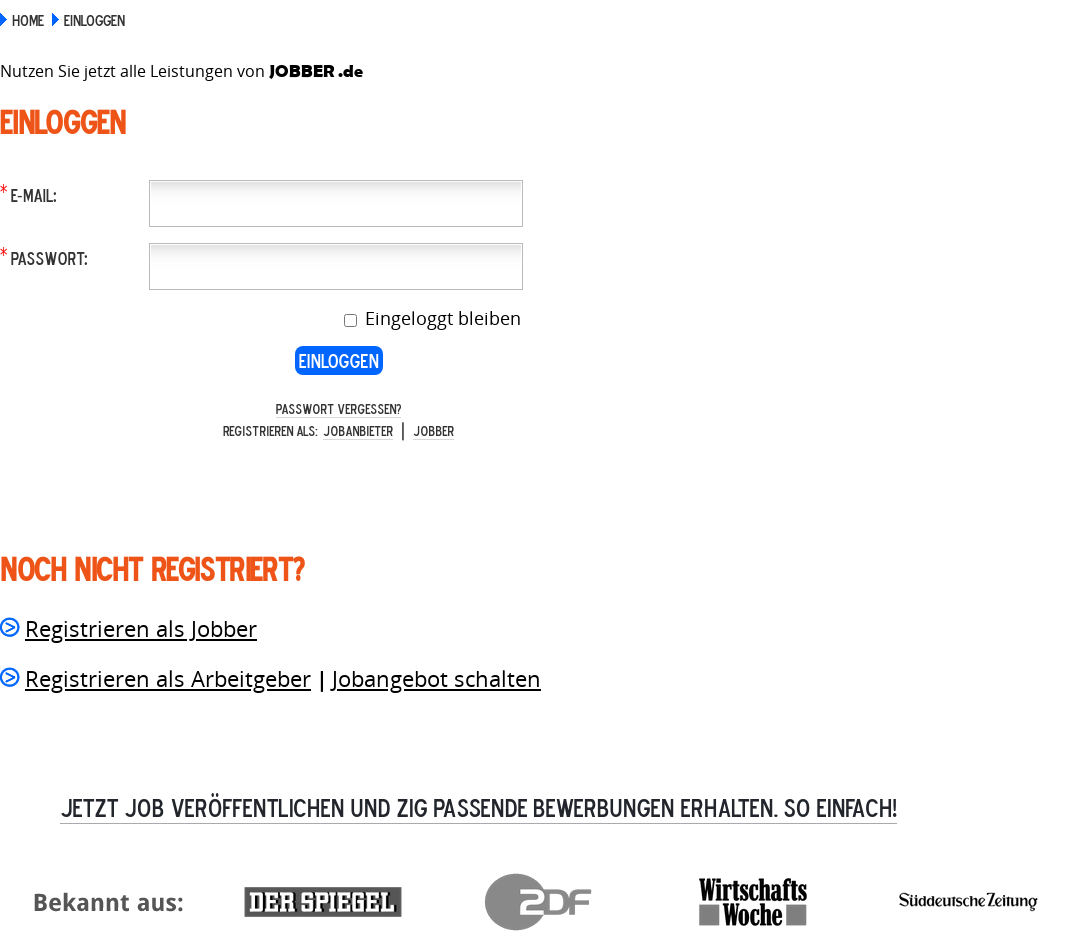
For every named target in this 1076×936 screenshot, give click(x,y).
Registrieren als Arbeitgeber (168, 678)
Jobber (433, 430)
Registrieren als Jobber (141, 628)
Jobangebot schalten (436, 678)
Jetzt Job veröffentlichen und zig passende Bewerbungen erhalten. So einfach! (478, 807)
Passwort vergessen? (338, 408)
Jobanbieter (358, 430)
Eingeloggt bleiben (440, 318)
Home (28, 20)
